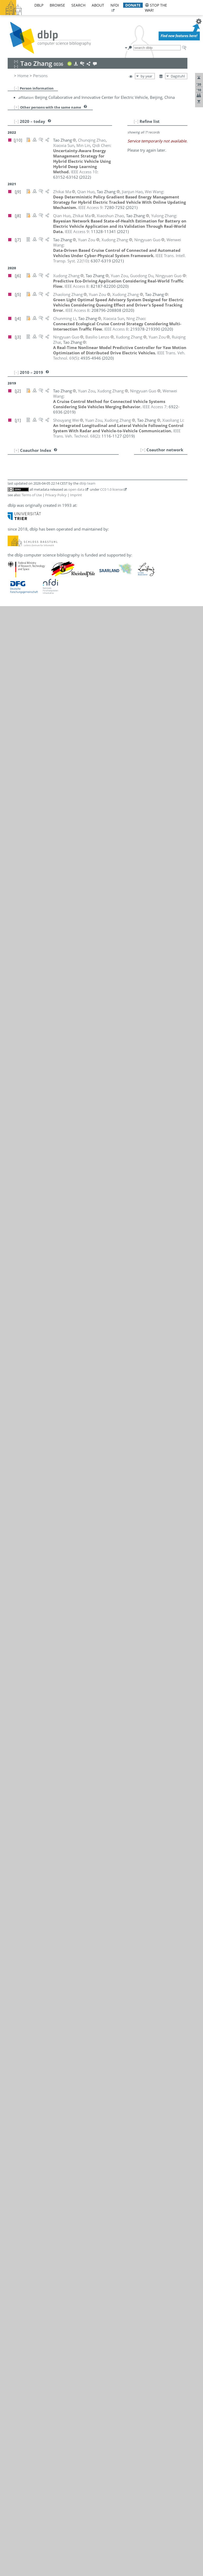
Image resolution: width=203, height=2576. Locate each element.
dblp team (87, 483)
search (78, 5)
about (98, 5)
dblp (38, 5)
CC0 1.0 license (111, 489)
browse (57, 5)
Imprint (76, 495)
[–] (16, 88)
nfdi (114, 5)
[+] (16, 107)
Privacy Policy (56, 495)
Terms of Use (32, 495)
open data (76, 489)
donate (133, 5)
